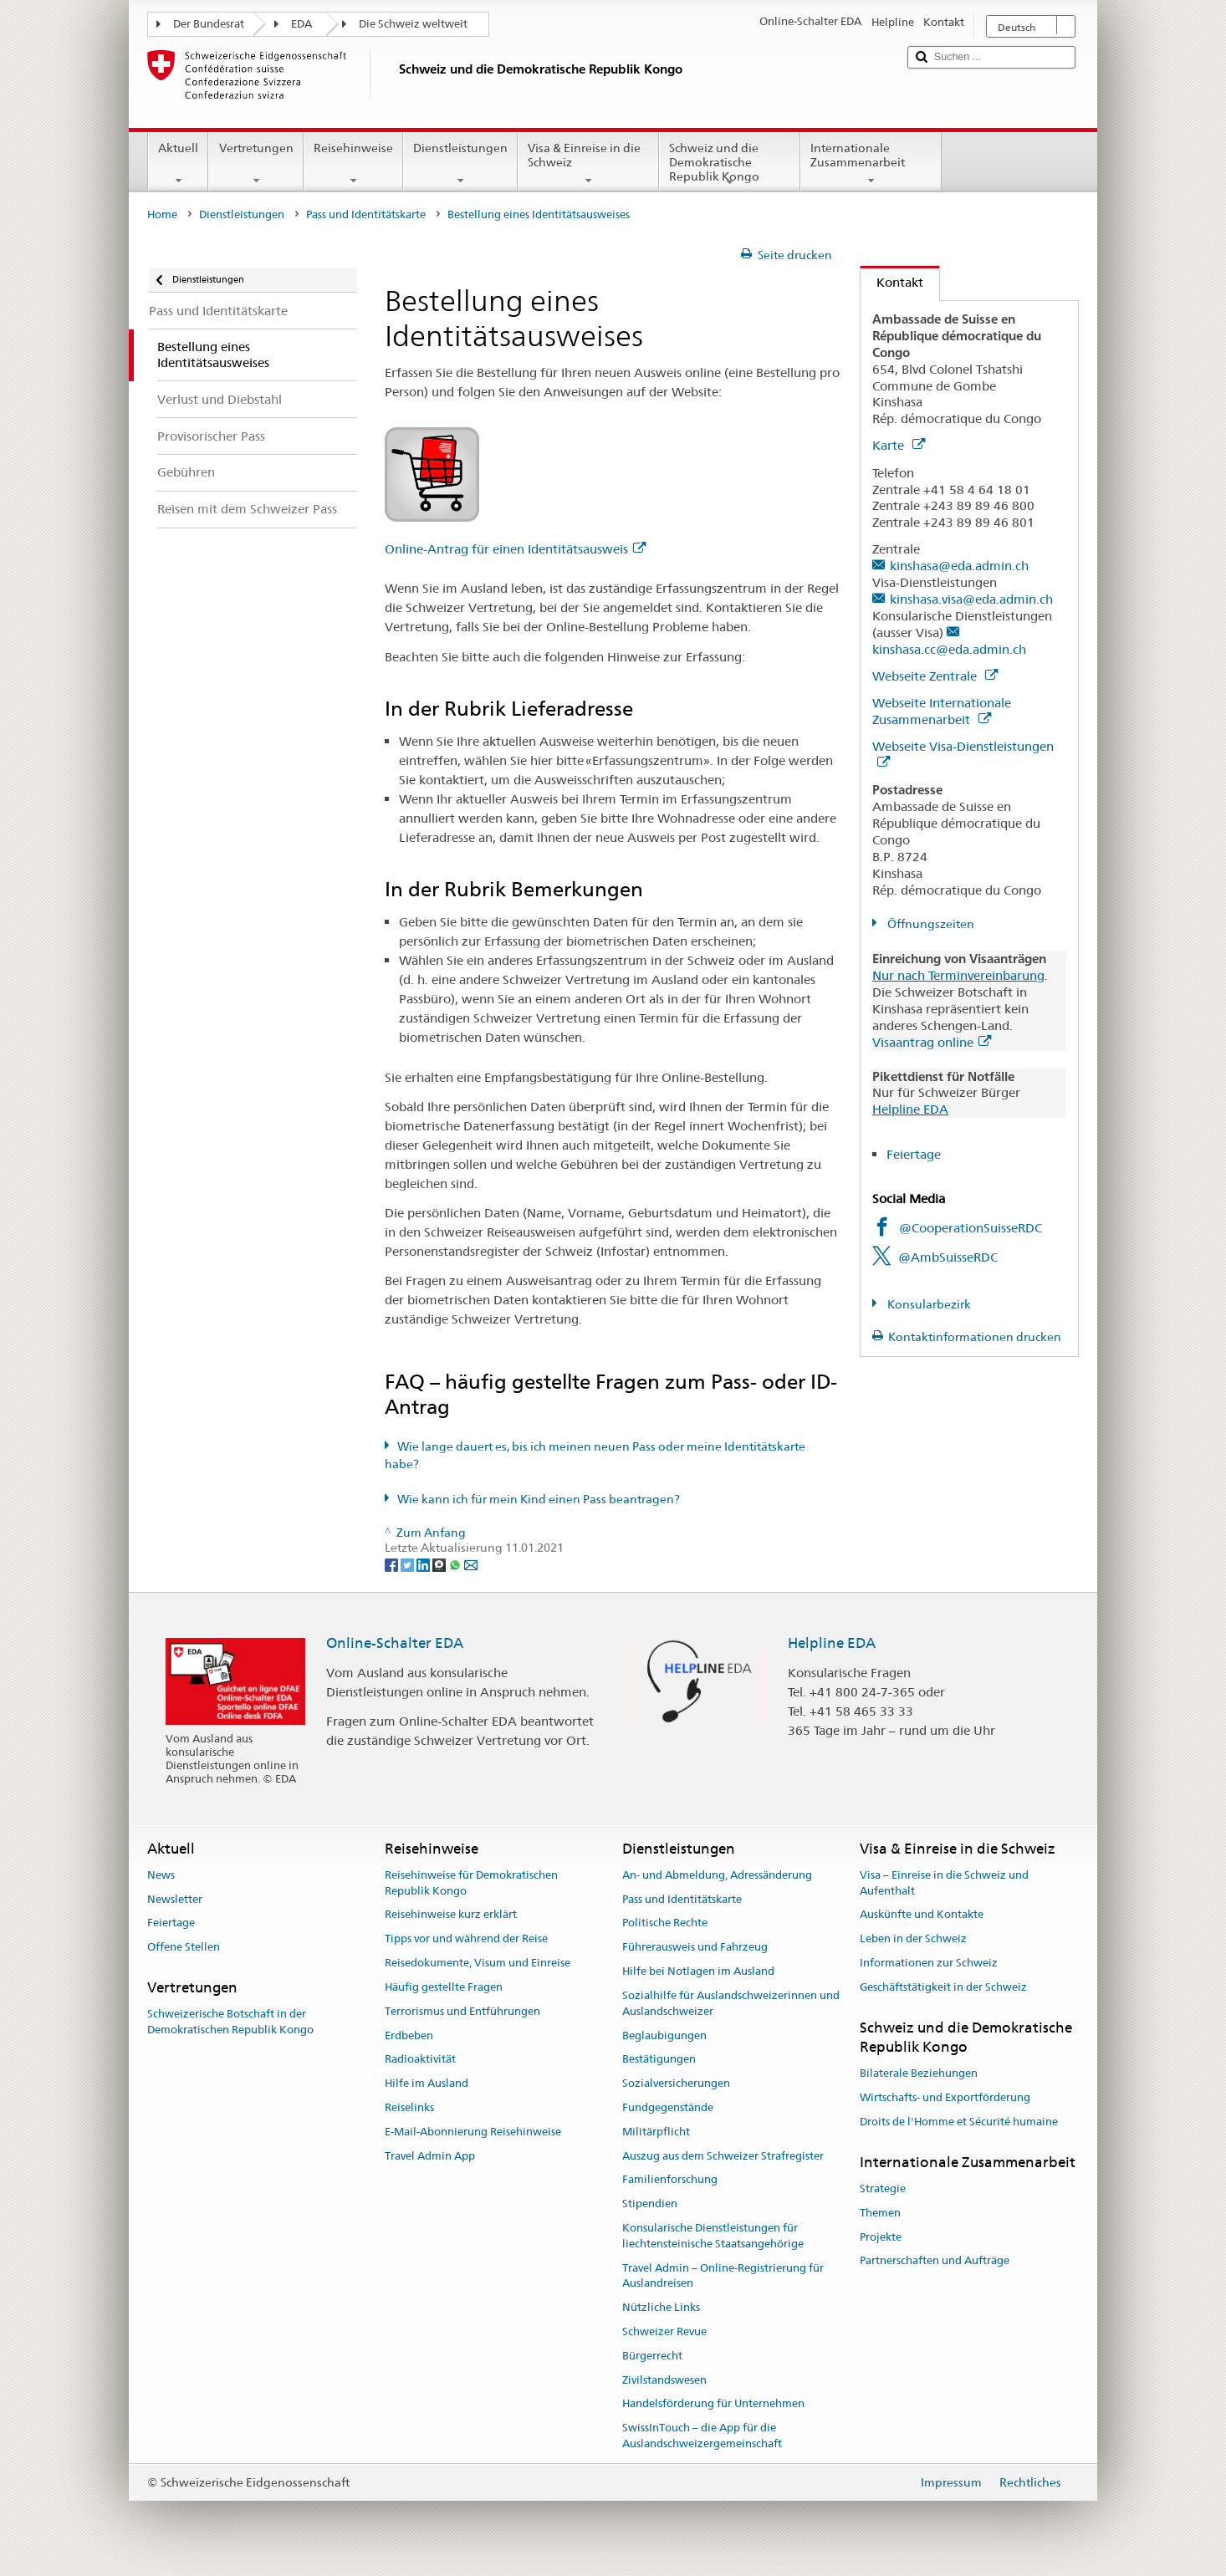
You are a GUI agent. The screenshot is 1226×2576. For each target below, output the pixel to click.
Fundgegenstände (667, 2107)
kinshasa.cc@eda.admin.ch (949, 649)
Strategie (883, 2188)
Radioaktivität (420, 2059)
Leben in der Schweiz (913, 1939)
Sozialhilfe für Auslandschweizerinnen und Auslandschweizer (731, 2003)
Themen (880, 2212)
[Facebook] (393, 1564)
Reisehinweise (353, 163)
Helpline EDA (910, 1109)
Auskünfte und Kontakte (921, 1915)
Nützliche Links (661, 2307)
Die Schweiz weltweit (413, 24)
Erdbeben (409, 2035)
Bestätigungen (659, 2059)
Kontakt (892, 282)
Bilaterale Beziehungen (919, 2074)
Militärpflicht (656, 2131)
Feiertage (913, 1154)
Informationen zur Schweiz (929, 1962)
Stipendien (649, 2203)
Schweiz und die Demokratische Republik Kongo (729, 164)
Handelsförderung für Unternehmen (713, 2404)
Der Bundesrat (208, 24)
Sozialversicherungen (676, 2083)
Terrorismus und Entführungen (462, 2011)
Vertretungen (255, 163)
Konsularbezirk (928, 1304)
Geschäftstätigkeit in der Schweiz (943, 1987)
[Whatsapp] (456, 1564)
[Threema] (440, 1564)
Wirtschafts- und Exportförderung (945, 2097)
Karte (898, 445)
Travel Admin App (430, 2156)
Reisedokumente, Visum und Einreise (477, 1962)
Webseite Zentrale (935, 676)
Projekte (881, 2237)
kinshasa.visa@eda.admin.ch (971, 599)
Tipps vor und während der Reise (466, 1939)
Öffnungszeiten (929, 924)
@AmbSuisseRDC (948, 1257)
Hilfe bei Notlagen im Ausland (698, 1971)
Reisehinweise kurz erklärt (451, 1915)
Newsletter (174, 1899)
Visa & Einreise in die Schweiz (588, 163)
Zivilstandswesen (664, 2380)
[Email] (471, 1564)
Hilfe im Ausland (426, 2083)
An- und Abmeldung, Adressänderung (717, 1875)
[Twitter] (408, 1564)
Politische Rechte (665, 1923)
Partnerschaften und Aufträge (934, 2261)
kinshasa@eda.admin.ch (959, 566)
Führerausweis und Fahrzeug (695, 1947)
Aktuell (178, 163)
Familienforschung (670, 2180)
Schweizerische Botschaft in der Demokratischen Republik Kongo (230, 2022)
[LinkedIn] (424, 1564)
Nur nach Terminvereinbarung (958, 975)
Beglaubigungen (664, 2035)
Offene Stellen (183, 1947)
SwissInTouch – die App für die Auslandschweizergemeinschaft (702, 2436)
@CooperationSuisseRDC (970, 1228)
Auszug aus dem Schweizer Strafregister (723, 2156)
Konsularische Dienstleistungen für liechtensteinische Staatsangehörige (713, 2235)
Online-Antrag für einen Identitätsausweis (515, 549)
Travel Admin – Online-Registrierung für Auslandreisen (723, 2276)
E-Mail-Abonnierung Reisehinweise (473, 2131)
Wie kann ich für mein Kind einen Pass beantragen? (538, 1499)
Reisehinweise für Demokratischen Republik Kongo (471, 1883)
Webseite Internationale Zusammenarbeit (941, 711)
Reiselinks (409, 2107)
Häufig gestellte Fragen (444, 1987)
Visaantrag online (931, 1042)
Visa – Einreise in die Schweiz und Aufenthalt (944, 1883)
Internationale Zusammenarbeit (871, 163)
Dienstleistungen (460, 163)
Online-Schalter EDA (394, 1643)
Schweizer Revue (664, 2331)
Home (162, 214)
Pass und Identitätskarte (366, 214)
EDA (301, 24)
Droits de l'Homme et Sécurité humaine (959, 2121)
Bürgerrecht (652, 2355)
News (161, 1875)
